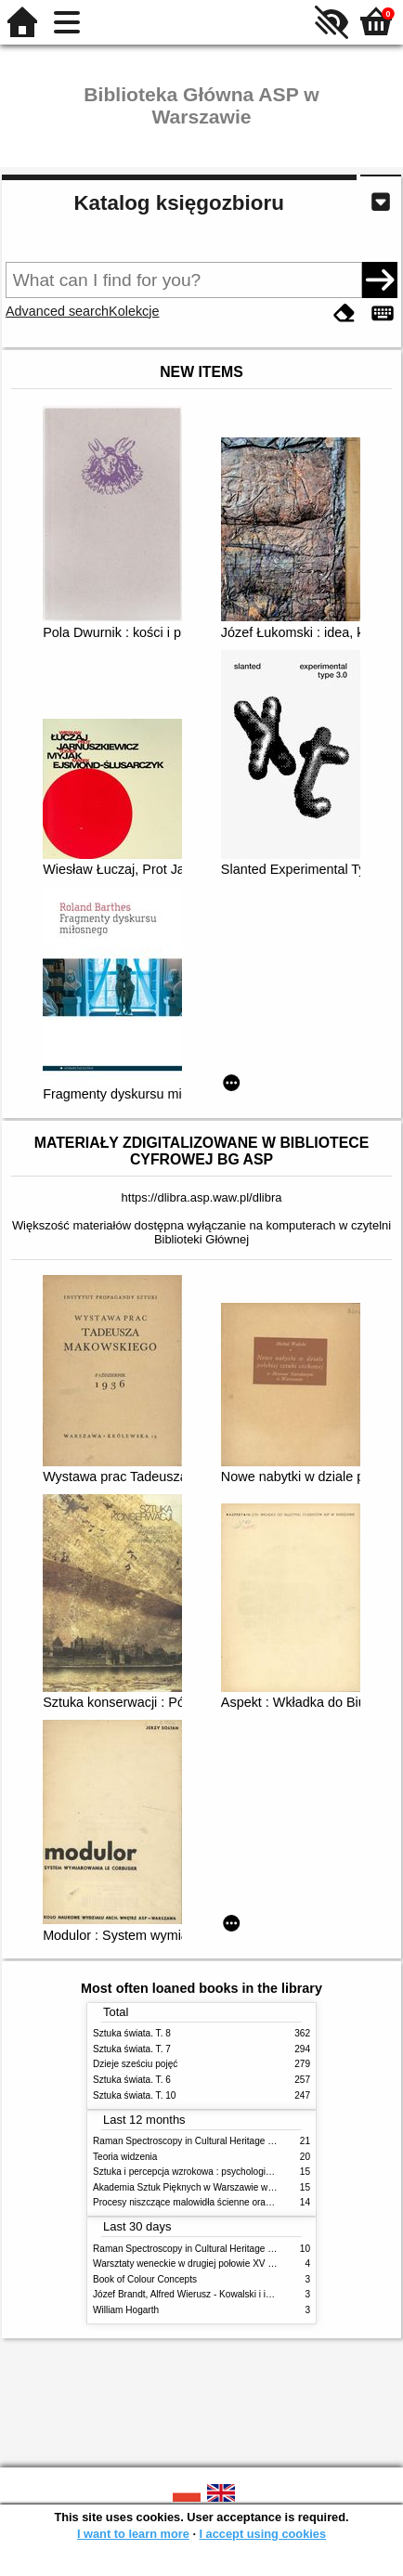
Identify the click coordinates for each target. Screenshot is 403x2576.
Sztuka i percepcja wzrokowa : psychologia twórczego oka (213, 2171)
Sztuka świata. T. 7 (132, 2049)
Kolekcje (134, 311)
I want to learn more (133, 2534)
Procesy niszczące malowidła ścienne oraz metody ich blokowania (230, 2202)
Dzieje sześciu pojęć (135, 2064)
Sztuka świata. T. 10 (134, 2095)
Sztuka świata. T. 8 (132, 2033)
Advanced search (57, 311)
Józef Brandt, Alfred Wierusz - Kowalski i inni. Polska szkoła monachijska (244, 2294)
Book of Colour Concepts (145, 2279)
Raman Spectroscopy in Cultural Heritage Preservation (206, 2141)
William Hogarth (126, 2310)
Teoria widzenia (125, 2157)
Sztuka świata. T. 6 (132, 2080)
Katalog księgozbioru (178, 203)
